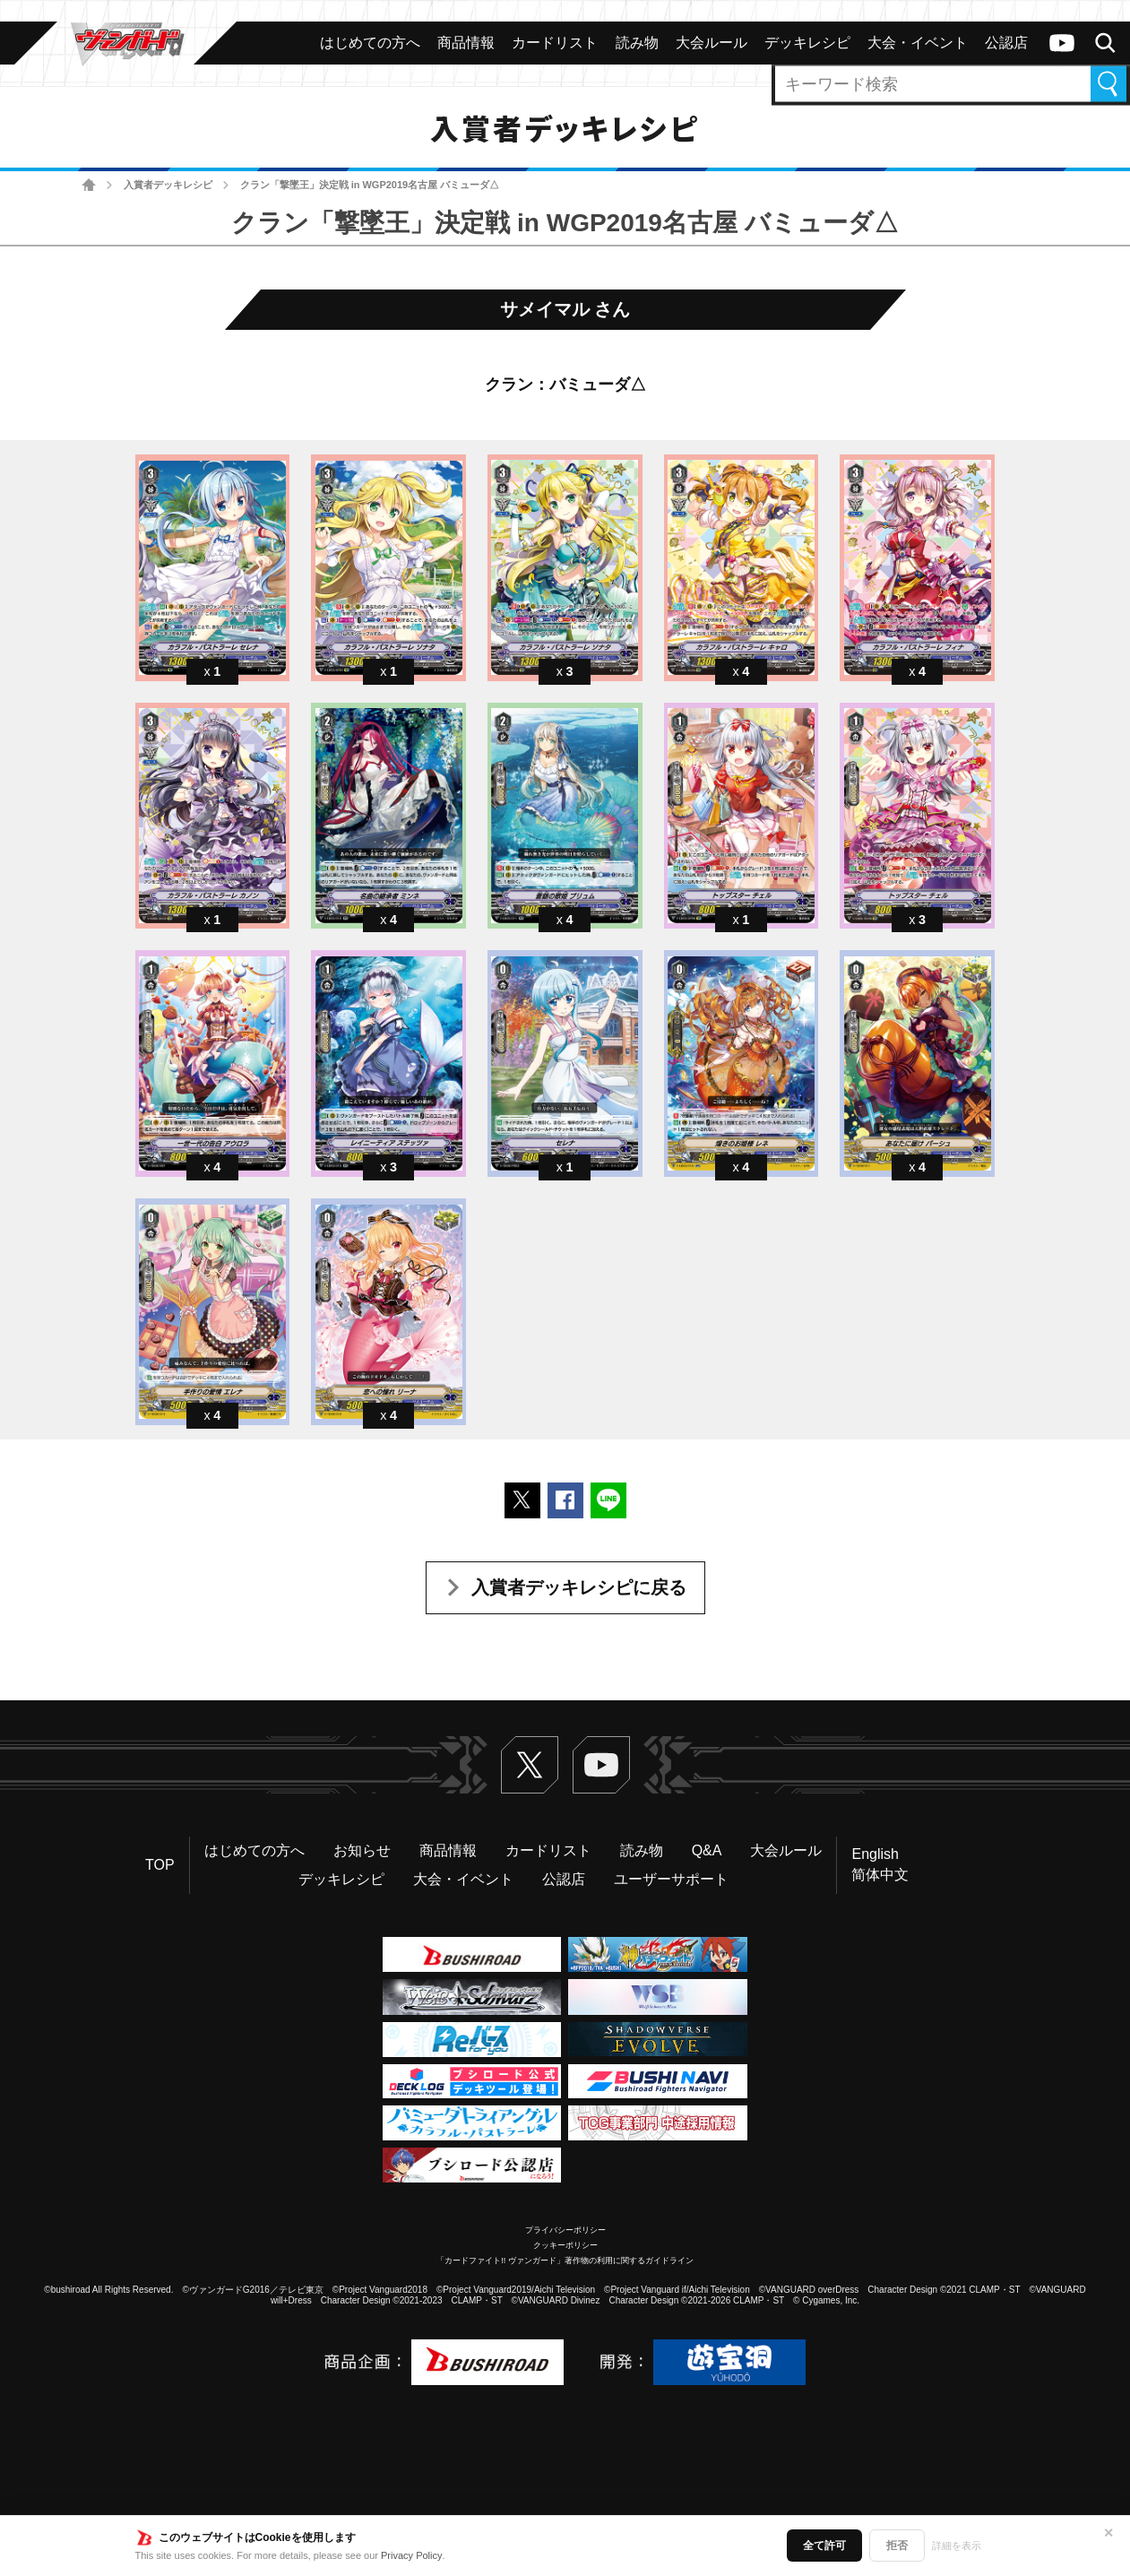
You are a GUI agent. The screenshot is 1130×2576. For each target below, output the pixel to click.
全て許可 (824, 2545)
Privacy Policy (411, 2555)
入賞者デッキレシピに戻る (578, 1587)
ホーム (89, 185)
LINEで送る (608, 1500)
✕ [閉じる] (1108, 2533)
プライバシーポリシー (565, 2230)
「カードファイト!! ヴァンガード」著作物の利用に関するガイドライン (565, 2260)
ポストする (522, 1500)
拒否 (897, 2545)
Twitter (529, 1765)
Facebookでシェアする (565, 1500)
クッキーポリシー (565, 2245)
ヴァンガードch (1062, 43)
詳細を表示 (956, 2545)
